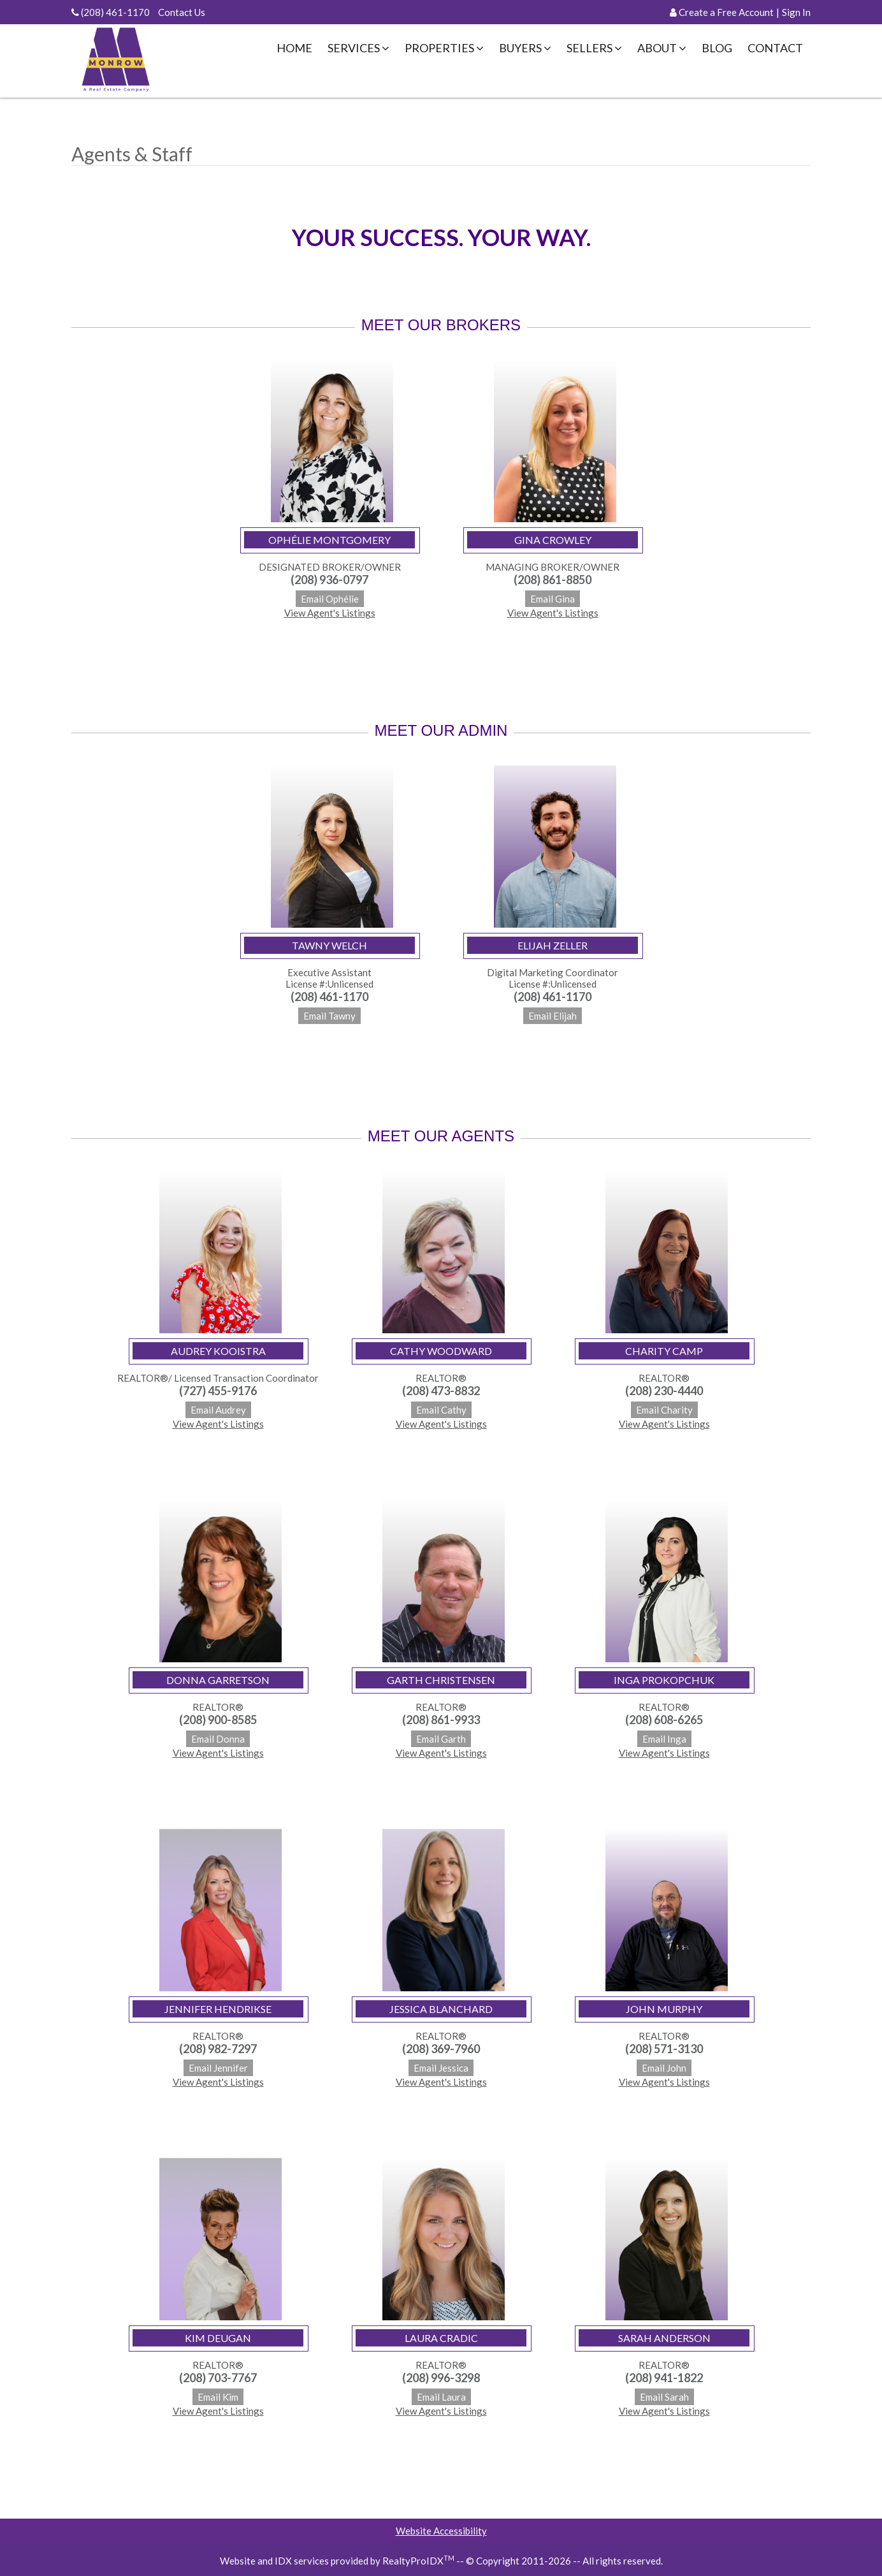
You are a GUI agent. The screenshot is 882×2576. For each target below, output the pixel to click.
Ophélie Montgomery (329, 540)
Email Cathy (441, 1410)
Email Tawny (329, 1015)
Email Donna (218, 1739)
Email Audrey (218, 1410)
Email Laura (441, 2397)
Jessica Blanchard (441, 2009)
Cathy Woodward (441, 1351)
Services (358, 48)
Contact (775, 48)
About (661, 48)
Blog (717, 48)
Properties (444, 48)
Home (294, 48)
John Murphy (664, 2009)
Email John (664, 2068)
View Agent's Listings (329, 612)
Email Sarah (664, 2397)
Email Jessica (441, 2068)
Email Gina (552, 598)
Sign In (796, 12)
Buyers (525, 48)
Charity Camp (664, 1351)
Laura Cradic (441, 2338)
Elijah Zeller (552, 945)
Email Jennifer (218, 2068)
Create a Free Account (726, 12)
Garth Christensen (441, 1680)
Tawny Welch (329, 945)
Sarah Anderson (664, 2338)
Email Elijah (552, 1015)
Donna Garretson (218, 1680)
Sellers (594, 48)
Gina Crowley (552, 540)
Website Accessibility (441, 2530)
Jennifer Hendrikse (217, 2009)
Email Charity (664, 1410)
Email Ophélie (330, 598)
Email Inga (664, 1739)
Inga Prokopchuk (664, 1680)
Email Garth (441, 1739)
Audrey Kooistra (218, 1351)
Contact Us (181, 12)
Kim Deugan (218, 2338)
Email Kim (218, 2397)
